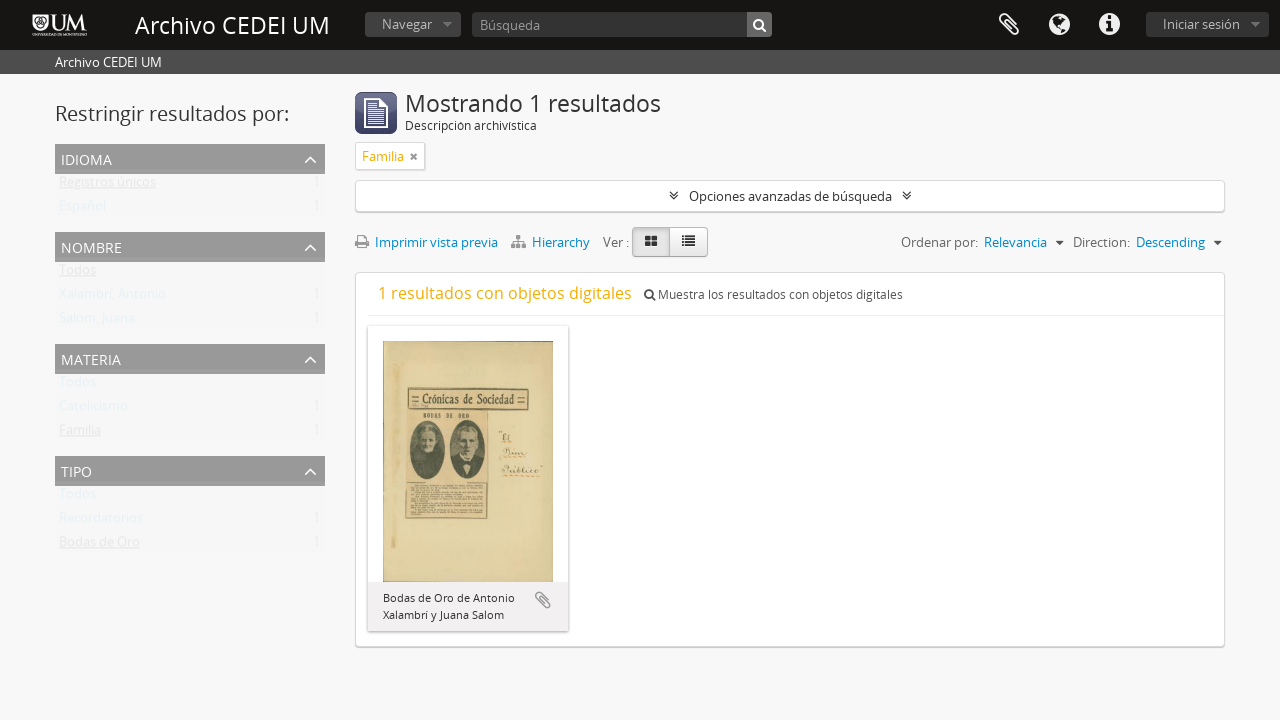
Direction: (1101, 242)
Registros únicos (107, 186)
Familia (80, 434)
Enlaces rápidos (1109, 25)
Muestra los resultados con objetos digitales (773, 294)
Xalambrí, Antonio (112, 298)
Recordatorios (101, 522)
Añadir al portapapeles (543, 600)
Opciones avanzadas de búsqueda (790, 196)
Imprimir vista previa (426, 242)
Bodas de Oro (99, 546)
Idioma (1059, 25)
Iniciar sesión (1201, 24)
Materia (91, 357)
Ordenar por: (939, 242)
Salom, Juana (97, 322)
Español (82, 210)
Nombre (91, 245)
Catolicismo (93, 410)
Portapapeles (1009, 25)
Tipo (76, 469)
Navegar (407, 24)
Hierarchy (552, 242)
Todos (77, 274)
